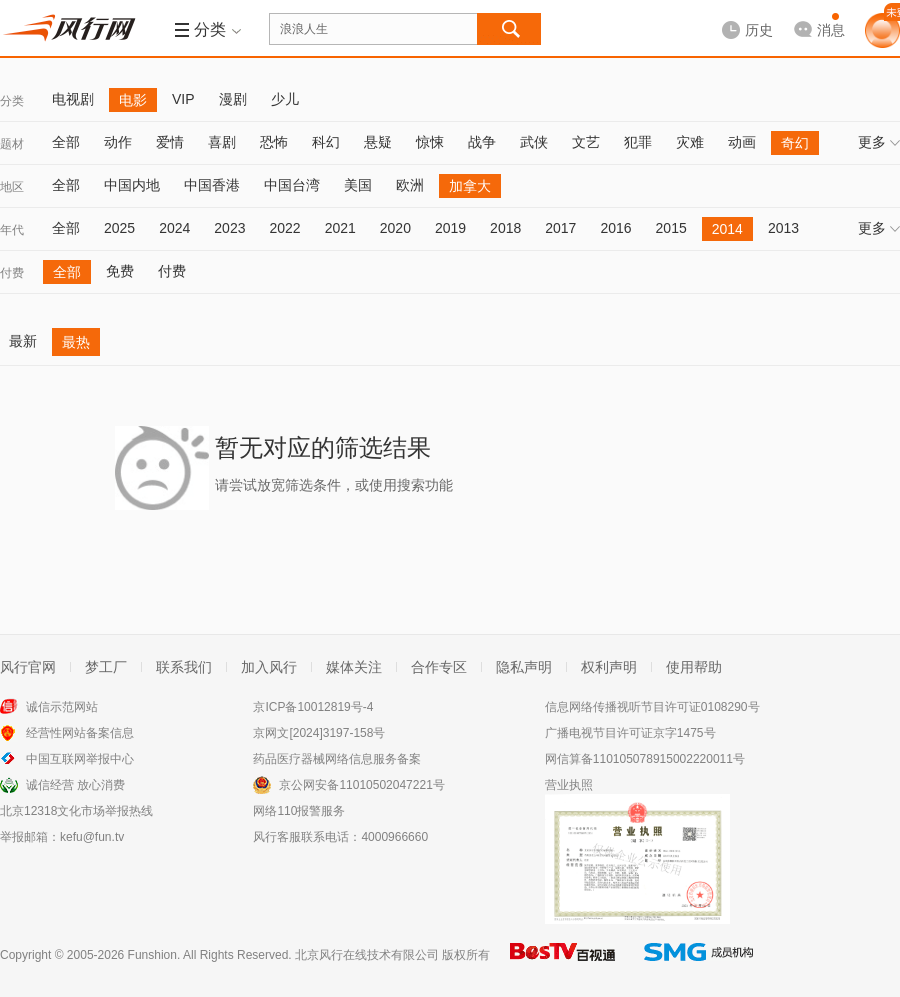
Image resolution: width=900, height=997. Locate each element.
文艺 (586, 142)
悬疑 (378, 142)
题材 (12, 144)
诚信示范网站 (62, 707)
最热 (76, 342)
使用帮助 (694, 667)
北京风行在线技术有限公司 (367, 955)
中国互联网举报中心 (80, 759)
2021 (340, 228)
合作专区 (439, 667)
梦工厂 (106, 667)
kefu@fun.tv (92, 837)
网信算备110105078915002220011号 (645, 759)
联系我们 (184, 667)
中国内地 (132, 185)
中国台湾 (292, 185)
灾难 (690, 142)
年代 (12, 230)
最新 (23, 341)
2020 (395, 228)
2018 (505, 228)
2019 (450, 228)
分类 (12, 101)
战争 (482, 142)
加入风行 (269, 667)
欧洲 (410, 185)
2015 (671, 228)
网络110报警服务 (299, 811)
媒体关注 (354, 667)
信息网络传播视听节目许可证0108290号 (652, 707)
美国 (358, 185)
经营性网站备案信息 (80, 733)
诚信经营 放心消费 (75, 785)
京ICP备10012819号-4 (313, 707)
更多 (879, 142)
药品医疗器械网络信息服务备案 (337, 759)
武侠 (534, 142)
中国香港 (212, 185)
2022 (284, 228)
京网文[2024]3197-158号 (319, 733)
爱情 (170, 142)
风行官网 (28, 667)
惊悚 (430, 142)
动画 (742, 142)
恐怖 (274, 142)
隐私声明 (524, 667)
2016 (615, 228)
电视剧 (73, 99)
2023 (229, 228)
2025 (119, 228)
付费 (12, 273)
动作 (118, 142)
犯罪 (638, 142)
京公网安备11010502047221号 (361, 785)
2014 (727, 229)
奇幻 (795, 143)
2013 (783, 228)
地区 (12, 187)
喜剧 (222, 142)
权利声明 (609, 667)
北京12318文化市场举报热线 (76, 811)
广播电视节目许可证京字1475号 (630, 733)
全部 (66, 142)
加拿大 (470, 186)
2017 (560, 228)
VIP (183, 99)
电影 (133, 100)
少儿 (285, 99)
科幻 (326, 142)
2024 (174, 228)
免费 (120, 271)
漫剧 (233, 99)
